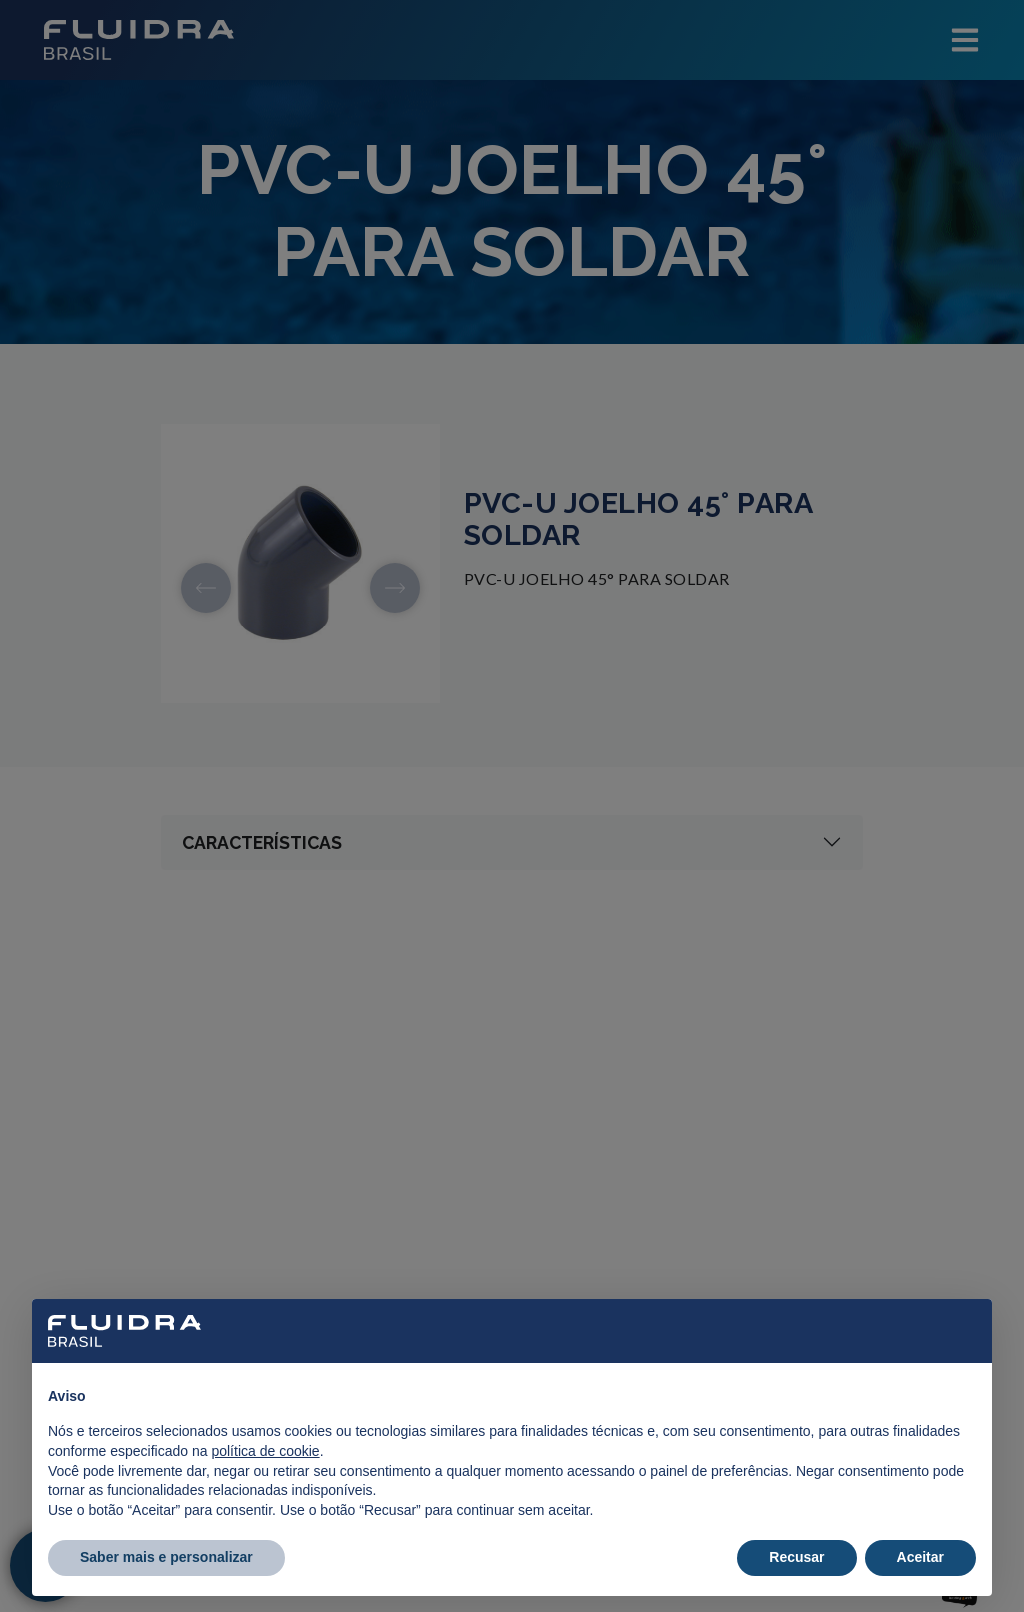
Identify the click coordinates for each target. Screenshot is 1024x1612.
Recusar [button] (796, 1557)
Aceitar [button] (920, 1557)
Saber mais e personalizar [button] (166, 1557)
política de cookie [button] (265, 1451)
